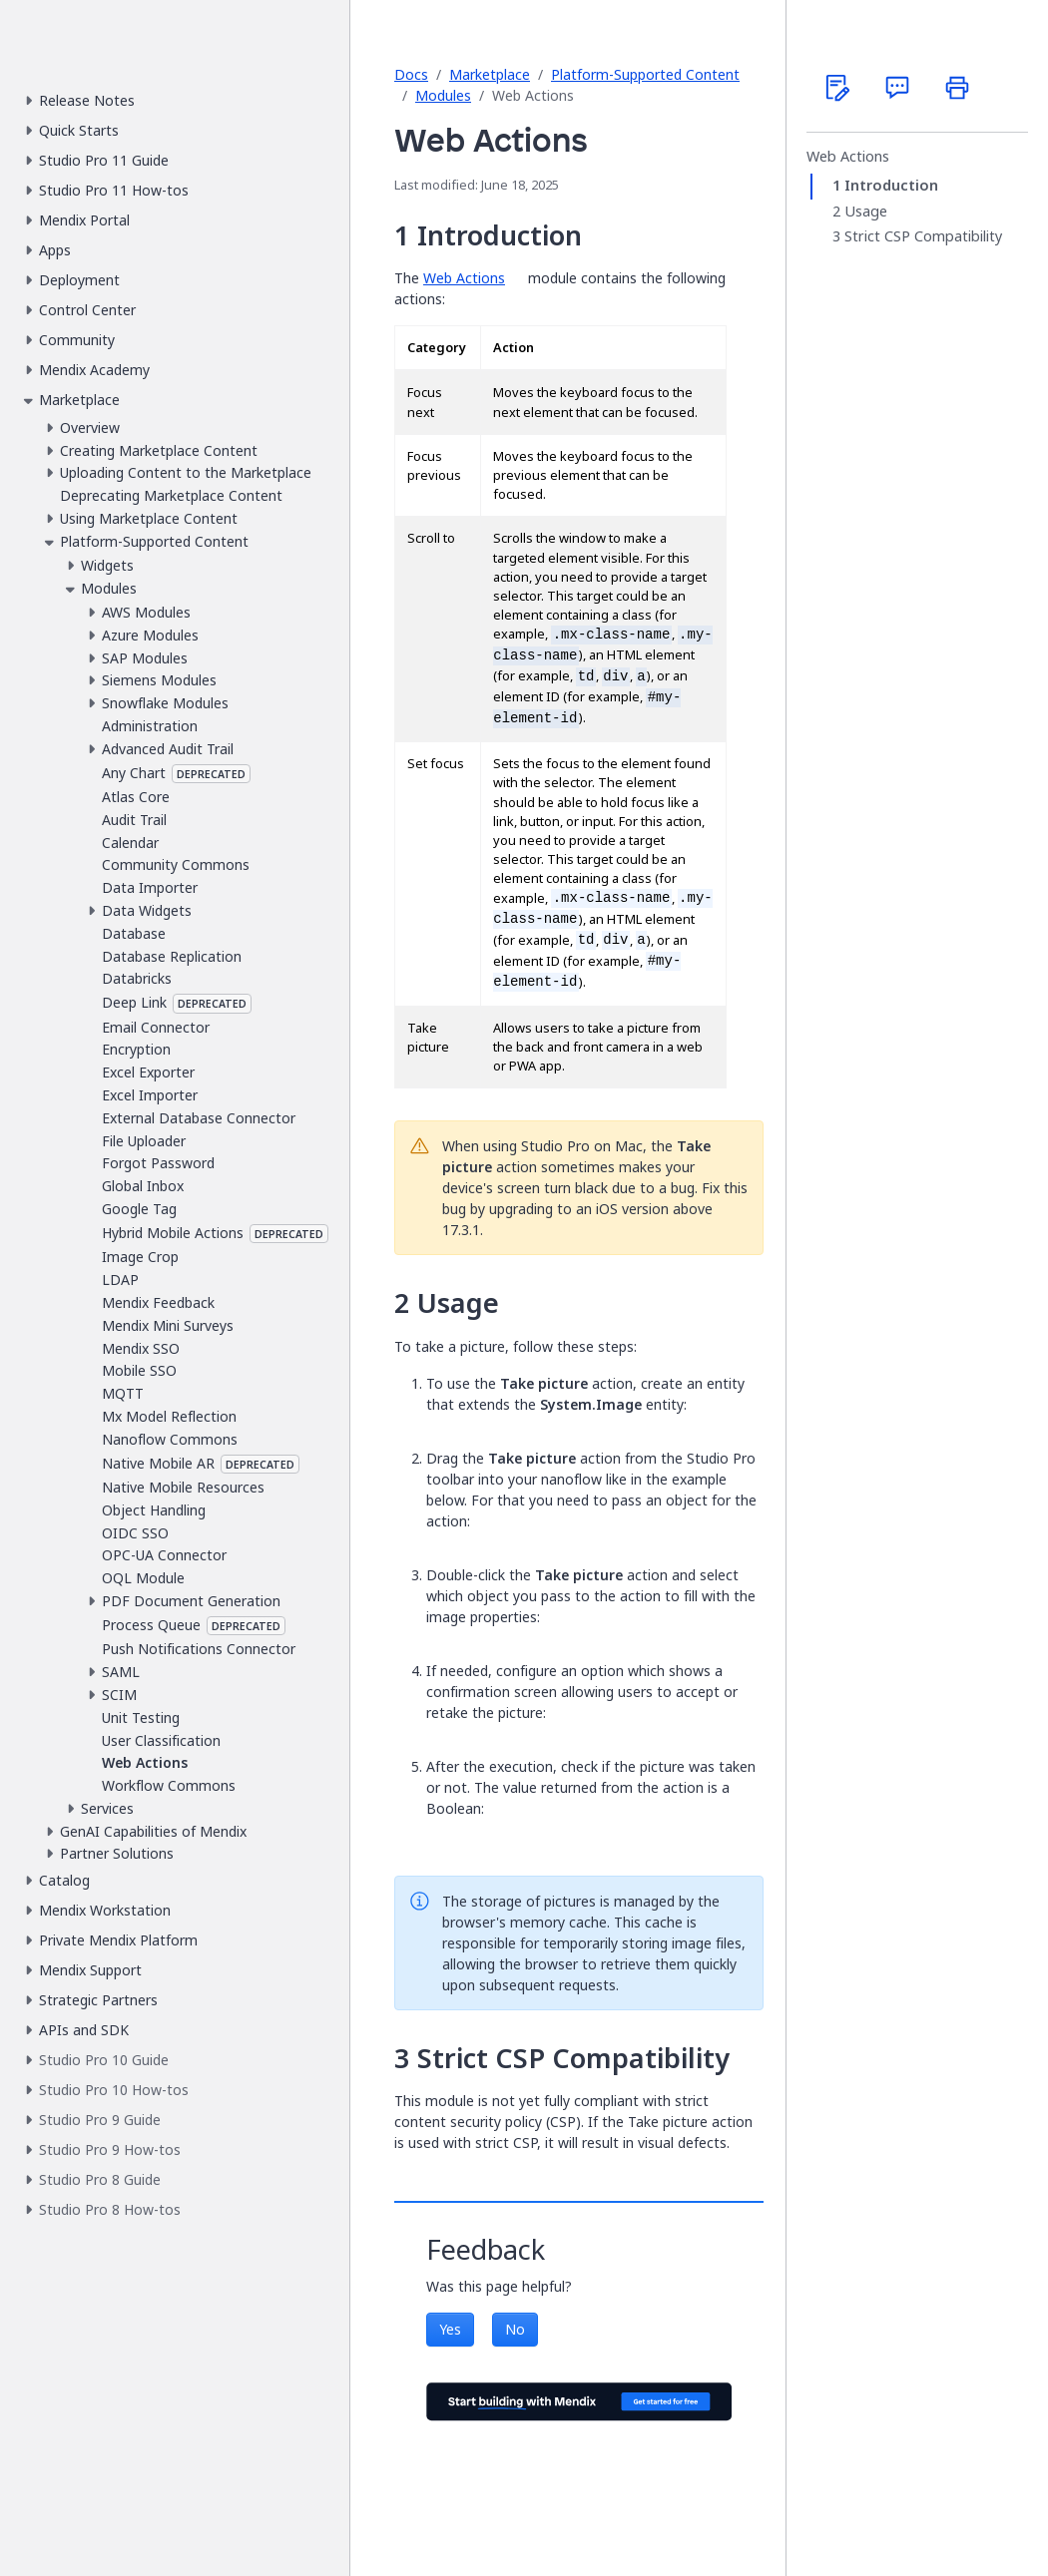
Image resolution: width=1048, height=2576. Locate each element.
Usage (865, 211)
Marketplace (489, 74)
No (515, 2329)
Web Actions (464, 277)
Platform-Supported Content (645, 74)
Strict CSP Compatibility (923, 236)
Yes (450, 2329)
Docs (411, 74)
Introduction (891, 186)
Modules (443, 95)
